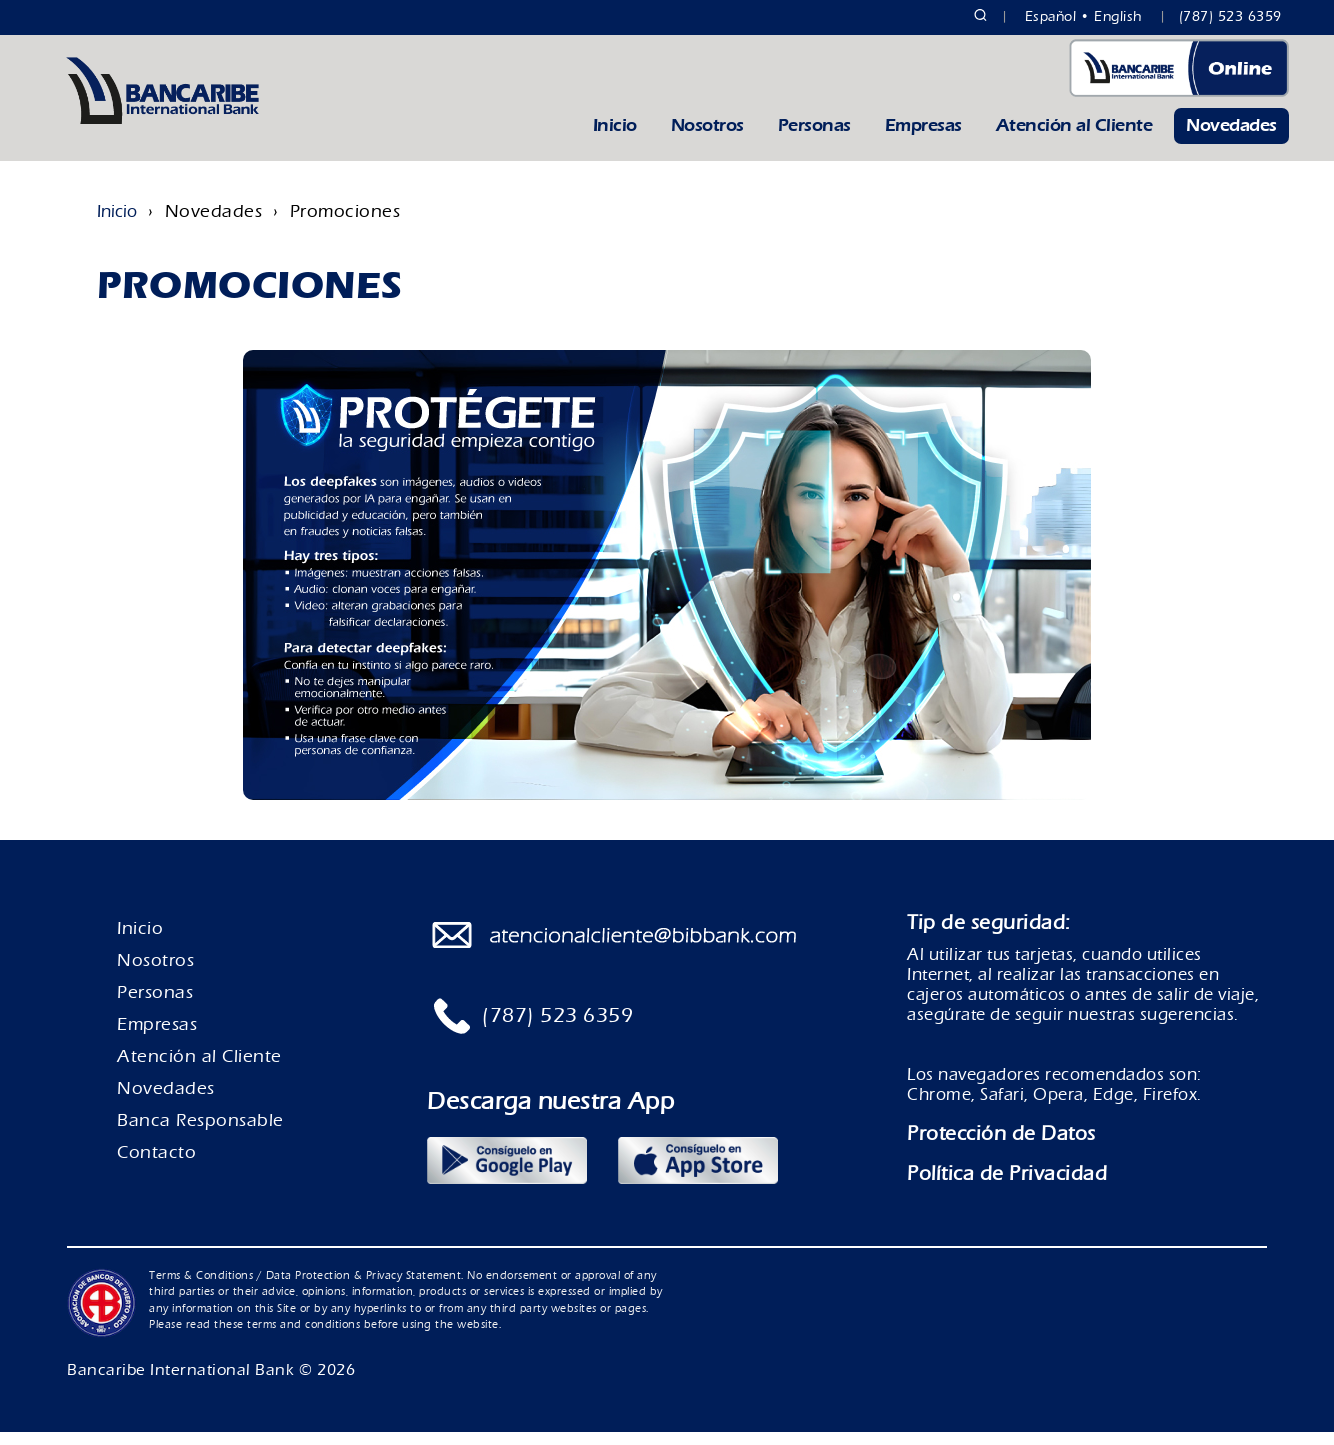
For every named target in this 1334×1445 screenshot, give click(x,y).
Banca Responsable (200, 1133)
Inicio (615, 138)
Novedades (1231, 138)
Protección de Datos (1001, 1146)
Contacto (156, 1165)
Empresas (923, 138)
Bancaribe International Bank (180, 1383)
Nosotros (707, 138)
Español (1051, 17)
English (1118, 17)
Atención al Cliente (1074, 138)
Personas (814, 138)
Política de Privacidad (1007, 1186)
